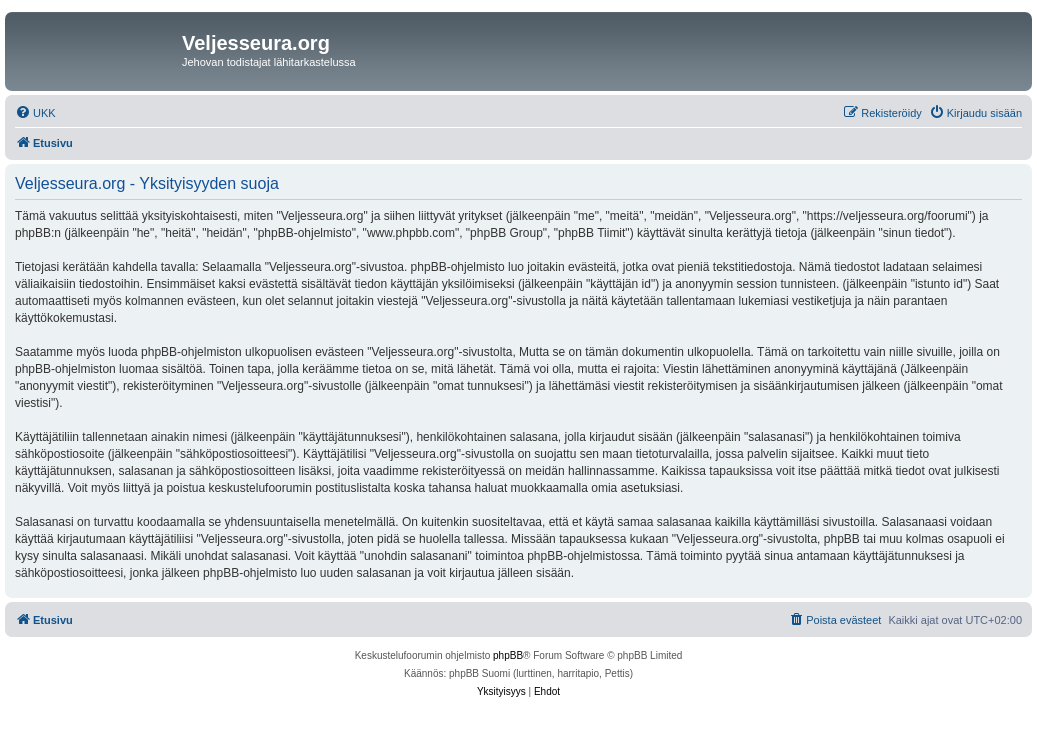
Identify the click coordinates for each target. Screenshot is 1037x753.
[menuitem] (35, 113)
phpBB (508, 655)
